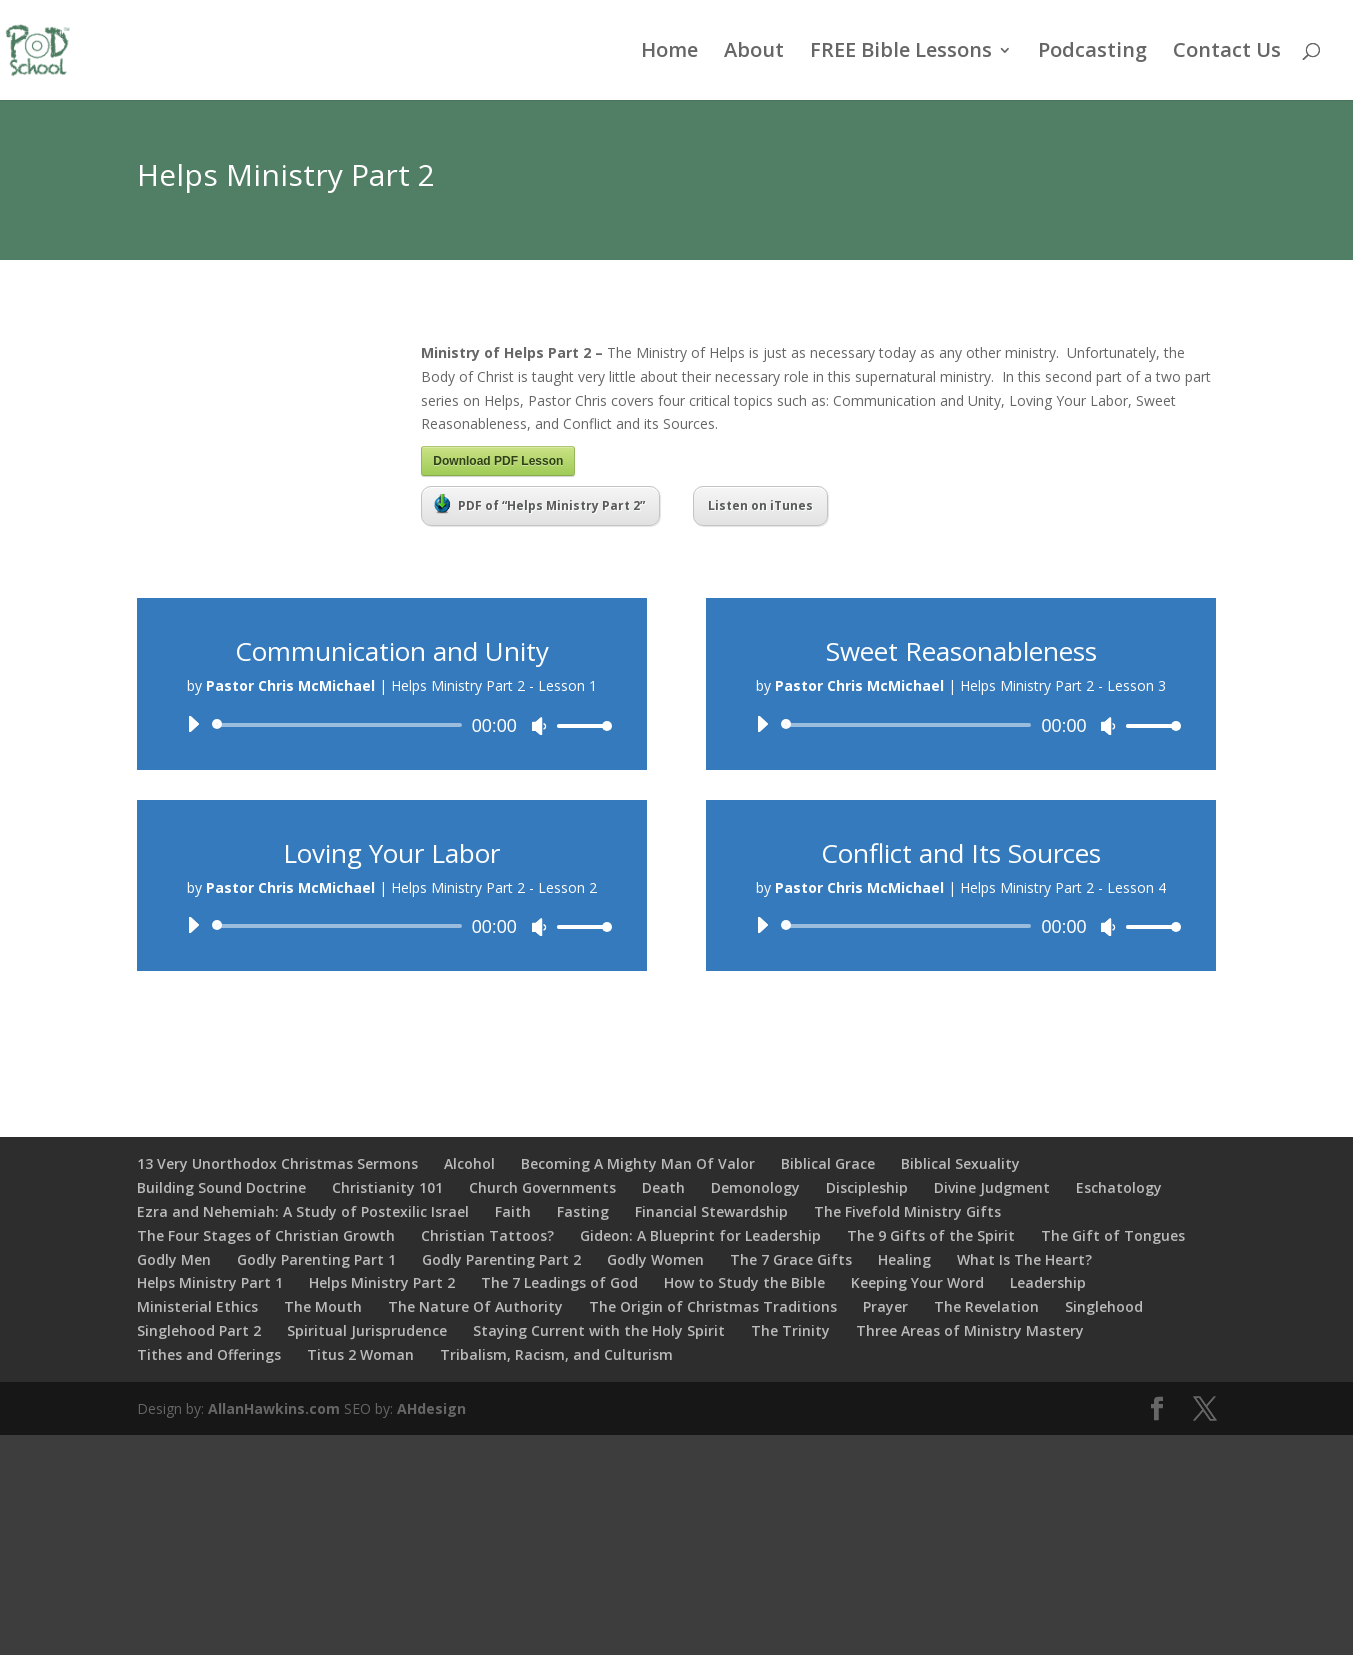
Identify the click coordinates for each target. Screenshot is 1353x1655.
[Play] (193, 724)
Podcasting (1092, 53)
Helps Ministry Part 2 (382, 1282)
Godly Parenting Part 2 (501, 1259)
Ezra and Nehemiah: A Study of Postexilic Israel (303, 1211)
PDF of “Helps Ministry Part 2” (539, 504)
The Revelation (986, 1306)
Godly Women (655, 1259)
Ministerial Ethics (197, 1306)
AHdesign (431, 1408)
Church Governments (542, 1187)
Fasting (583, 1211)
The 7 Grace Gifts (791, 1259)
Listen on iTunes (760, 505)
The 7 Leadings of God (559, 1282)
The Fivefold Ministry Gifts (907, 1211)
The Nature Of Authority (475, 1306)
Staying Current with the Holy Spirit (599, 1330)
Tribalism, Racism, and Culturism (556, 1354)
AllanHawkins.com (274, 1408)
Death (663, 1187)
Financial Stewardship (711, 1211)
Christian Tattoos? (487, 1235)
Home (669, 53)
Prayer (885, 1306)
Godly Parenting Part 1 (316, 1259)
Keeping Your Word (917, 1282)
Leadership (1048, 1282)
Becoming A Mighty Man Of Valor (638, 1163)
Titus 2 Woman (360, 1354)
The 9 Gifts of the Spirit (931, 1235)
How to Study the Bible (744, 1282)
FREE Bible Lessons (901, 53)
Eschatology (1119, 1187)
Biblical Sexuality (960, 1163)
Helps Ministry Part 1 (210, 1282)
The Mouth (323, 1306)
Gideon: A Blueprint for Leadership (700, 1235)
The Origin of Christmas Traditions (713, 1306)
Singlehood (1104, 1306)
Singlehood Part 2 (199, 1330)
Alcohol (469, 1163)
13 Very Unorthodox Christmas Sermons (277, 1163)
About (754, 53)
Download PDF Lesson (498, 461)
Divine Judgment (992, 1187)
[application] (392, 725)
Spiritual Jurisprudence (367, 1330)
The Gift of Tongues (1113, 1235)
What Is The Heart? (1024, 1259)
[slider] (340, 725)
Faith (513, 1211)
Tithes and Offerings (209, 1354)
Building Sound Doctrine (221, 1187)
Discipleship (867, 1187)
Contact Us (1227, 53)
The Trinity (790, 1330)
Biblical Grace (828, 1163)
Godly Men (174, 1259)
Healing (904, 1259)
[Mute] (539, 726)
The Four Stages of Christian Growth (266, 1235)
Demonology (755, 1187)
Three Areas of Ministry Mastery (970, 1330)
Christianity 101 (387, 1187)
